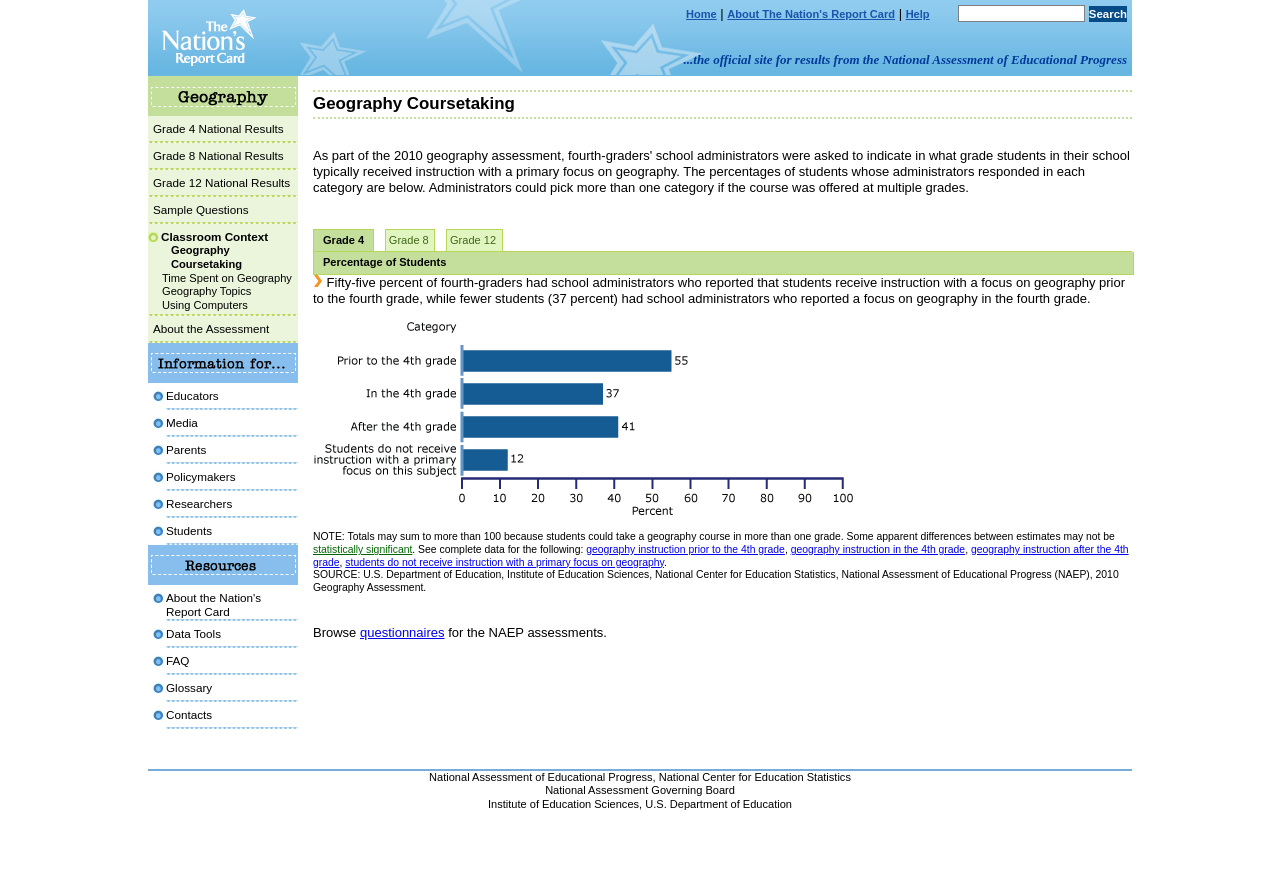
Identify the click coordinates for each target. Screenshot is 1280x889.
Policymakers (201, 476)
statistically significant (362, 549)
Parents (186, 449)
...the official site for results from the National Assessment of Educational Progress (905, 59)
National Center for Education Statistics (755, 777)
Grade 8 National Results (218, 155)
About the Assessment (211, 328)
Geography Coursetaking (206, 257)
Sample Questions (201, 209)
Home (701, 14)
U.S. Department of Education (718, 804)
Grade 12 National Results (221, 182)
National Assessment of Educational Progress (541, 777)
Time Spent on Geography (227, 278)
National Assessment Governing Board (640, 790)
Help (918, 14)
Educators (192, 395)
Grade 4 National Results (218, 128)
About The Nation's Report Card (811, 14)
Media (182, 422)
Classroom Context (214, 236)
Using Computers (205, 305)
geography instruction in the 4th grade (878, 549)
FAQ (177, 660)
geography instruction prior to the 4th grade (685, 549)
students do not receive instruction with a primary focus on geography (504, 562)
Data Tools (193, 633)
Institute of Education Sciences (563, 804)
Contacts (189, 714)
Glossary (189, 687)
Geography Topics (206, 291)
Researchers (199, 503)
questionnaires (402, 632)
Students (189, 530)
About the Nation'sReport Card (213, 604)
